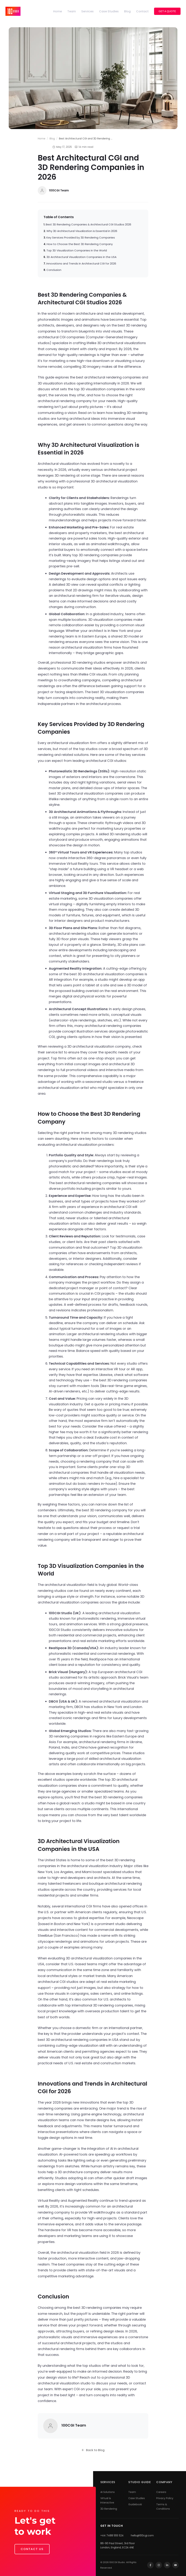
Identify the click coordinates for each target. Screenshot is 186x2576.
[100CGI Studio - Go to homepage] (13, 11)
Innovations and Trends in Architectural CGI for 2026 (81, 263)
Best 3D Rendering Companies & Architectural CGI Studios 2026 (88, 224)
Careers (161, 2492)
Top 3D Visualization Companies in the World (76, 250)
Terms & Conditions (163, 2507)
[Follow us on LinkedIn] (167, 2565)
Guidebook (135, 2504)
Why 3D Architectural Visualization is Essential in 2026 (81, 231)
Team (71, 11)
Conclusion (53, 270)
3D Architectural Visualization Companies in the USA (81, 257)
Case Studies (109, 11)
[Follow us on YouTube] (175, 2565)
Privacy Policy (164, 2498)
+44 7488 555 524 (112, 2535)
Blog (127, 11)
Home (57, 11)
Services (87, 11)
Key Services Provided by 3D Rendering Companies (80, 237)
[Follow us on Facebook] (150, 2565)
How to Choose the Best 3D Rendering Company (80, 244)
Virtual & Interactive (107, 2500)
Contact (142, 11)
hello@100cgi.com (142, 2535)
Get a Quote (167, 11)
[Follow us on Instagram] (159, 2565)
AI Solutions (107, 2492)
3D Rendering (108, 2509)
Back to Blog (93, 2450)
